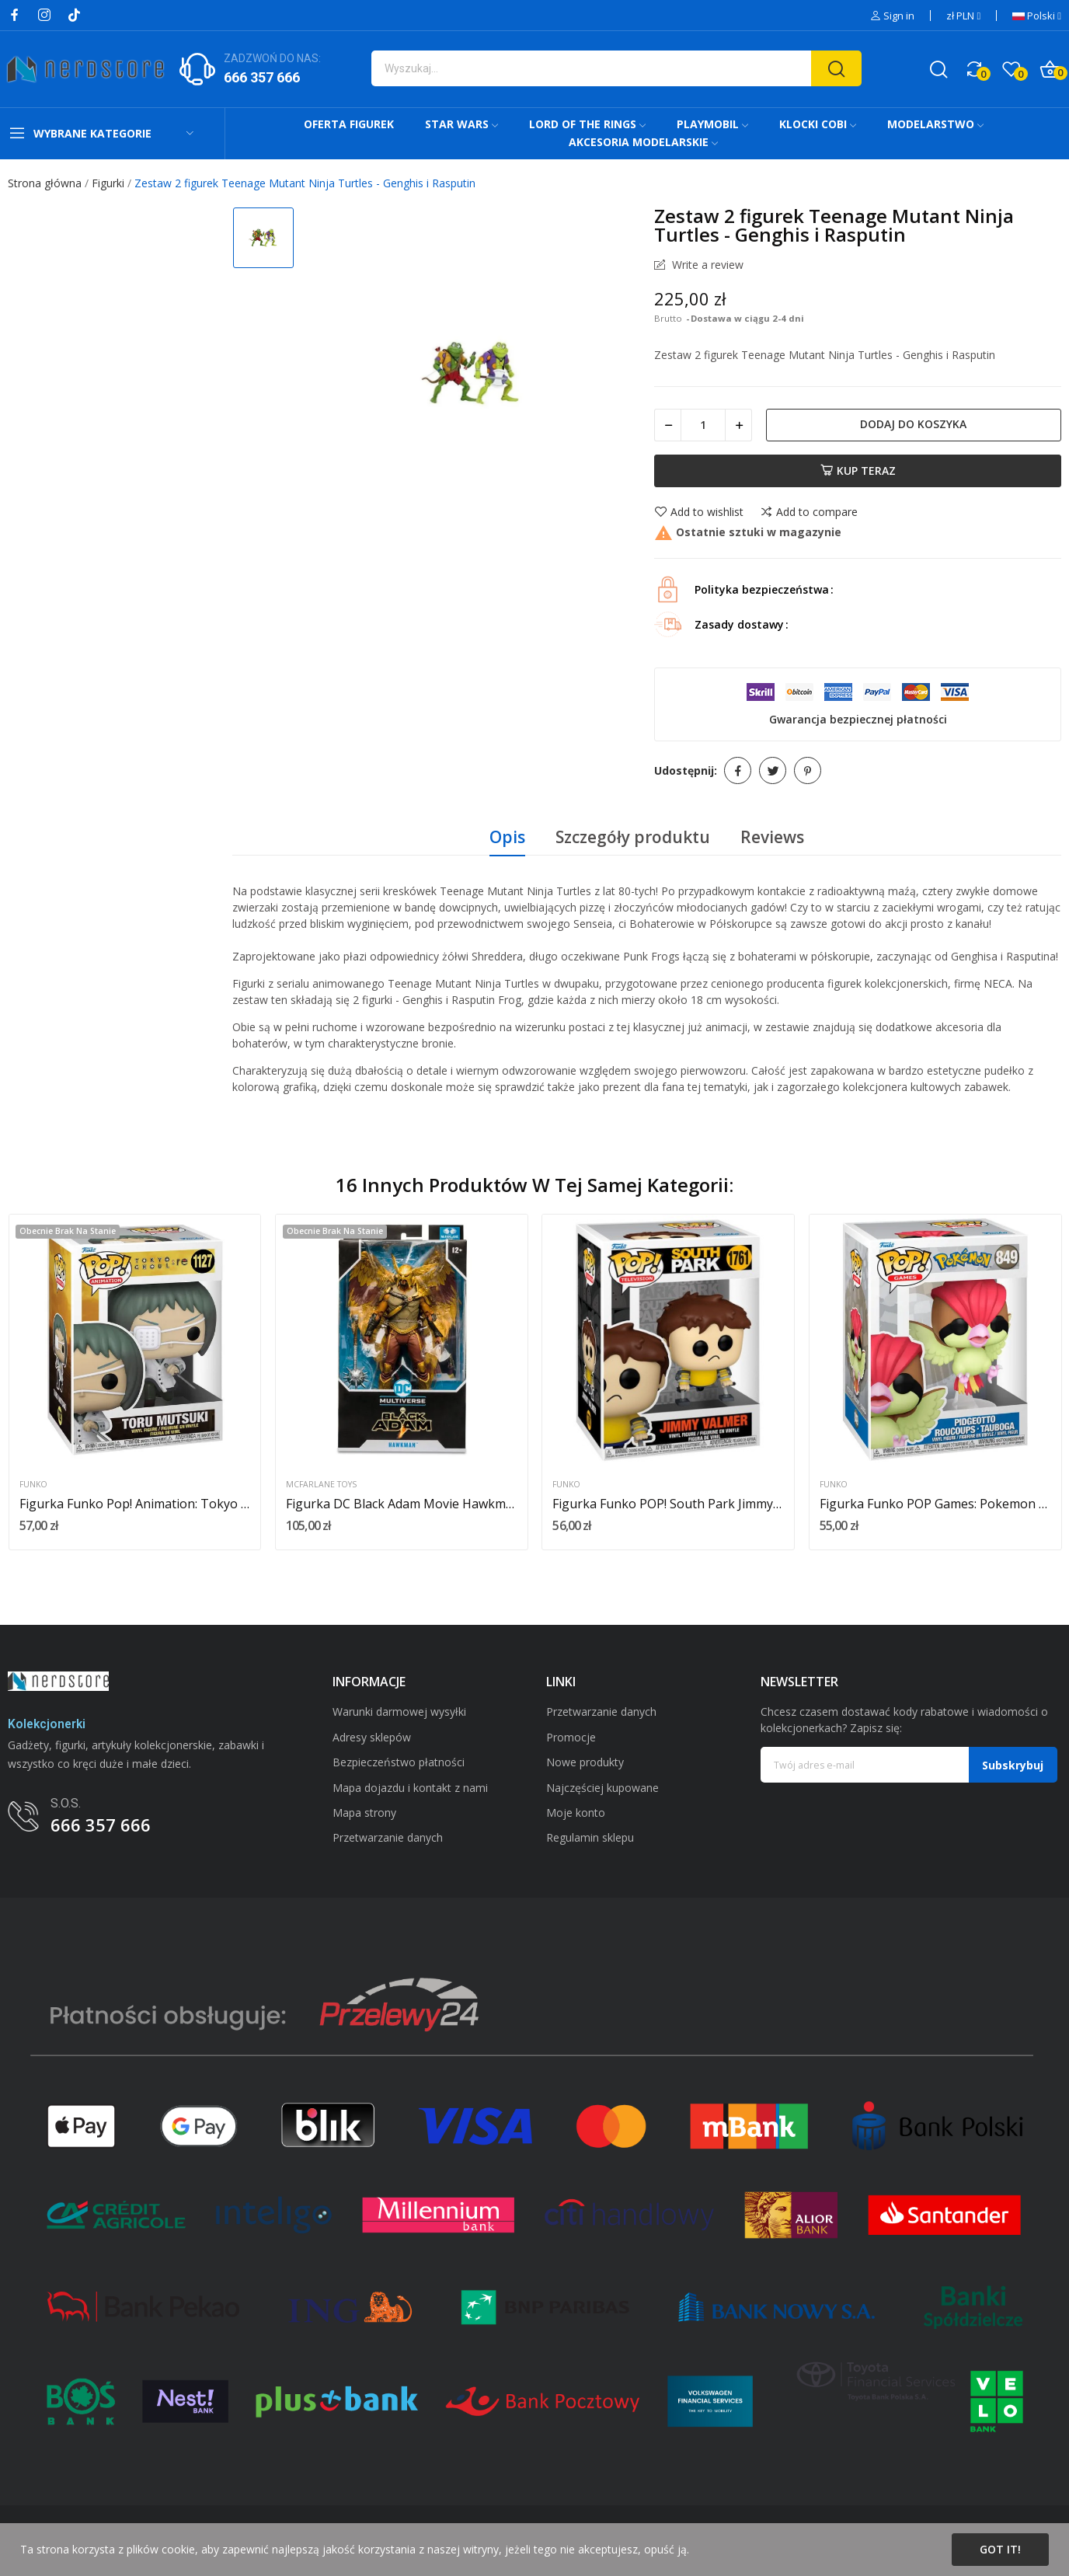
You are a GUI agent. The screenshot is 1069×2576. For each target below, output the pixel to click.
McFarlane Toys (321, 1484)
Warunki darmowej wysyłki (399, 1711)
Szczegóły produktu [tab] (632, 837)
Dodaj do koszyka (913, 424)
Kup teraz (858, 470)
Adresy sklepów (372, 1737)
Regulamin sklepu (590, 1837)
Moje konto (575, 1812)
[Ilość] (703, 425)
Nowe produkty (585, 1762)
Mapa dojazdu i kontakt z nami (410, 1787)
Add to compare (809, 512)
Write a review (706, 265)
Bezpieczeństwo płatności (399, 1762)
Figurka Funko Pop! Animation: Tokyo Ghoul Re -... (135, 1503)
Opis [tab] (507, 837)
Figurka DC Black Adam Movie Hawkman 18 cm (401, 1503)
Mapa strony (364, 1812)
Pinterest (807, 770)
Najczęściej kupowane (602, 1787)
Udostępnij (737, 770)
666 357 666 (262, 77)
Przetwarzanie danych (388, 1837)
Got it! (1000, 2549)
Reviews (772, 837)
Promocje (571, 1737)
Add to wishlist (698, 512)
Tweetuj (772, 770)
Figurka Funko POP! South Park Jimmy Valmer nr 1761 (668, 1503)
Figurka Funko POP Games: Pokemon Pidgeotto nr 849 (935, 1503)
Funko (33, 1484)
